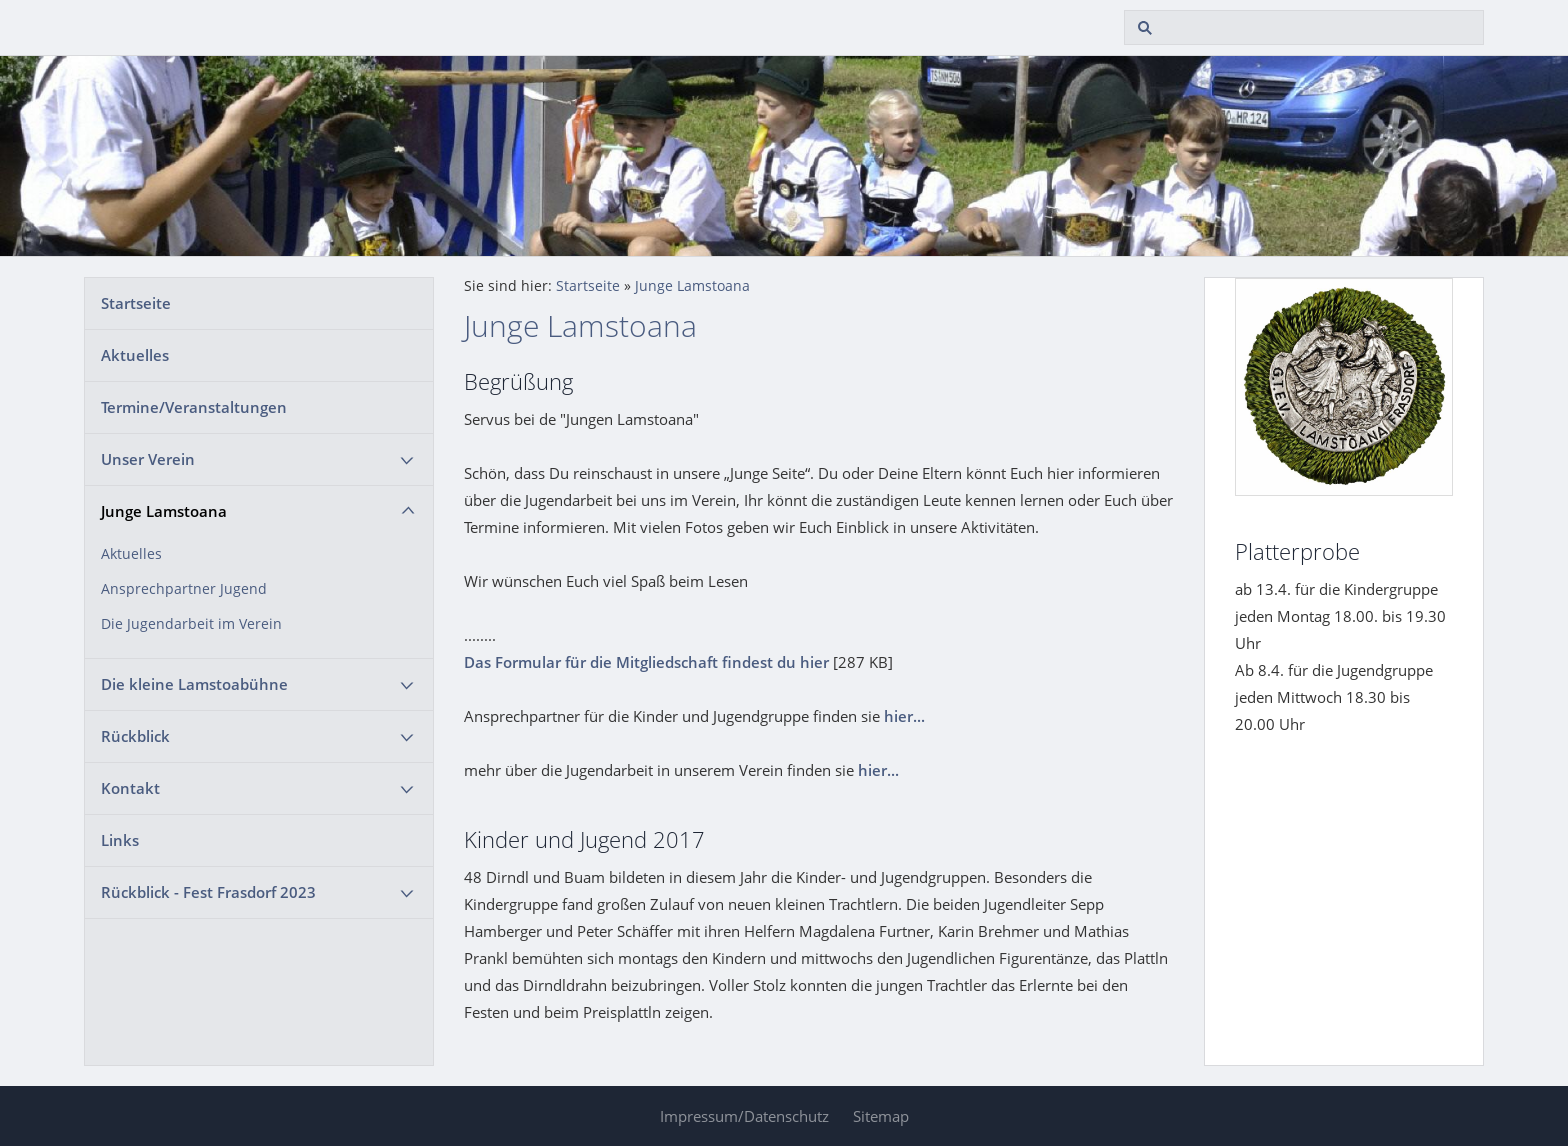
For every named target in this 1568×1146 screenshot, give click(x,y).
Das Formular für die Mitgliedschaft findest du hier (646, 662)
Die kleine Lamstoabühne (194, 684)
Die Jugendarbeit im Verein (191, 624)
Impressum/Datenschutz (744, 1116)
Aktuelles (135, 355)
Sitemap (881, 1116)
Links (120, 840)
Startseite (136, 303)
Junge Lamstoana (164, 511)
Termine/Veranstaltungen (194, 407)
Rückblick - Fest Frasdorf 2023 (208, 892)
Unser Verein (148, 459)
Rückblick (135, 736)
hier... (904, 716)
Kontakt (130, 788)
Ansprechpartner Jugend (184, 589)
